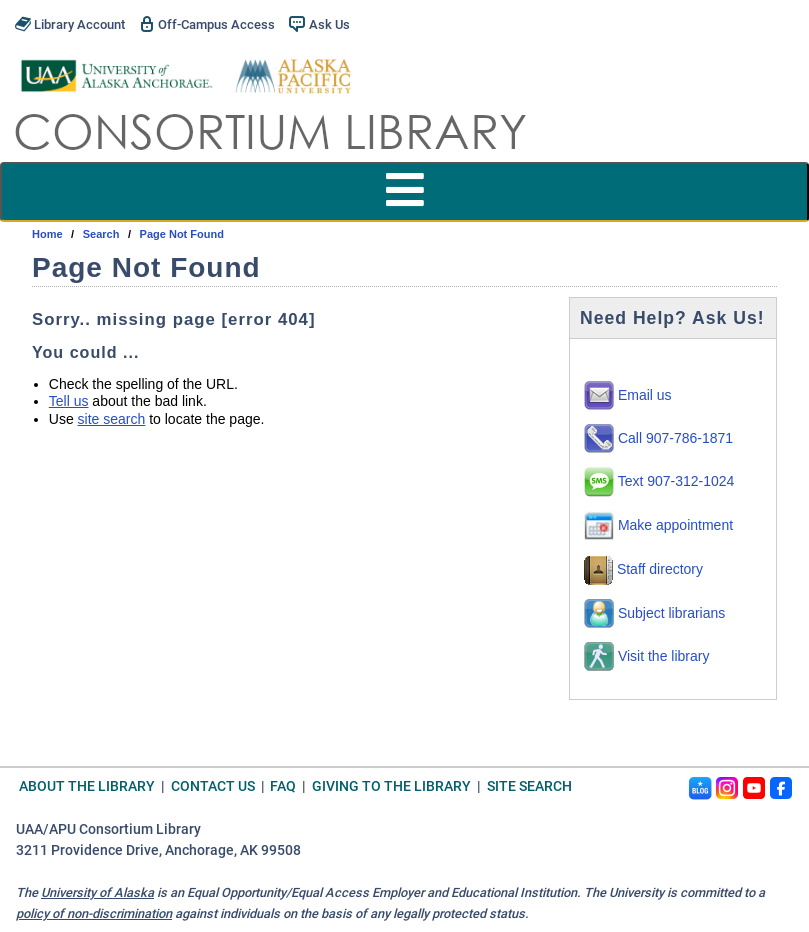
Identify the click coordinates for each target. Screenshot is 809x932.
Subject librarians (654, 613)
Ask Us (319, 24)
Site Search (529, 786)
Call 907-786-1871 (658, 438)
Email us (628, 395)
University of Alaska (97, 892)
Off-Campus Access (207, 24)
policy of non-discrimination (94, 913)
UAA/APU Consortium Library (108, 829)
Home (47, 234)
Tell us (69, 401)
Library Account (70, 24)
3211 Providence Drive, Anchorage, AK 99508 (158, 850)
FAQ (283, 786)
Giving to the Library (391, 786)
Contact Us (213, 786)
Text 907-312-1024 (659, 481)
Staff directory (643, 569)
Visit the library (646, 656)
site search (112, 419)
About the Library (87, 786)
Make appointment (658, 525)
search (101, 234)
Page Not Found (182, 234)
